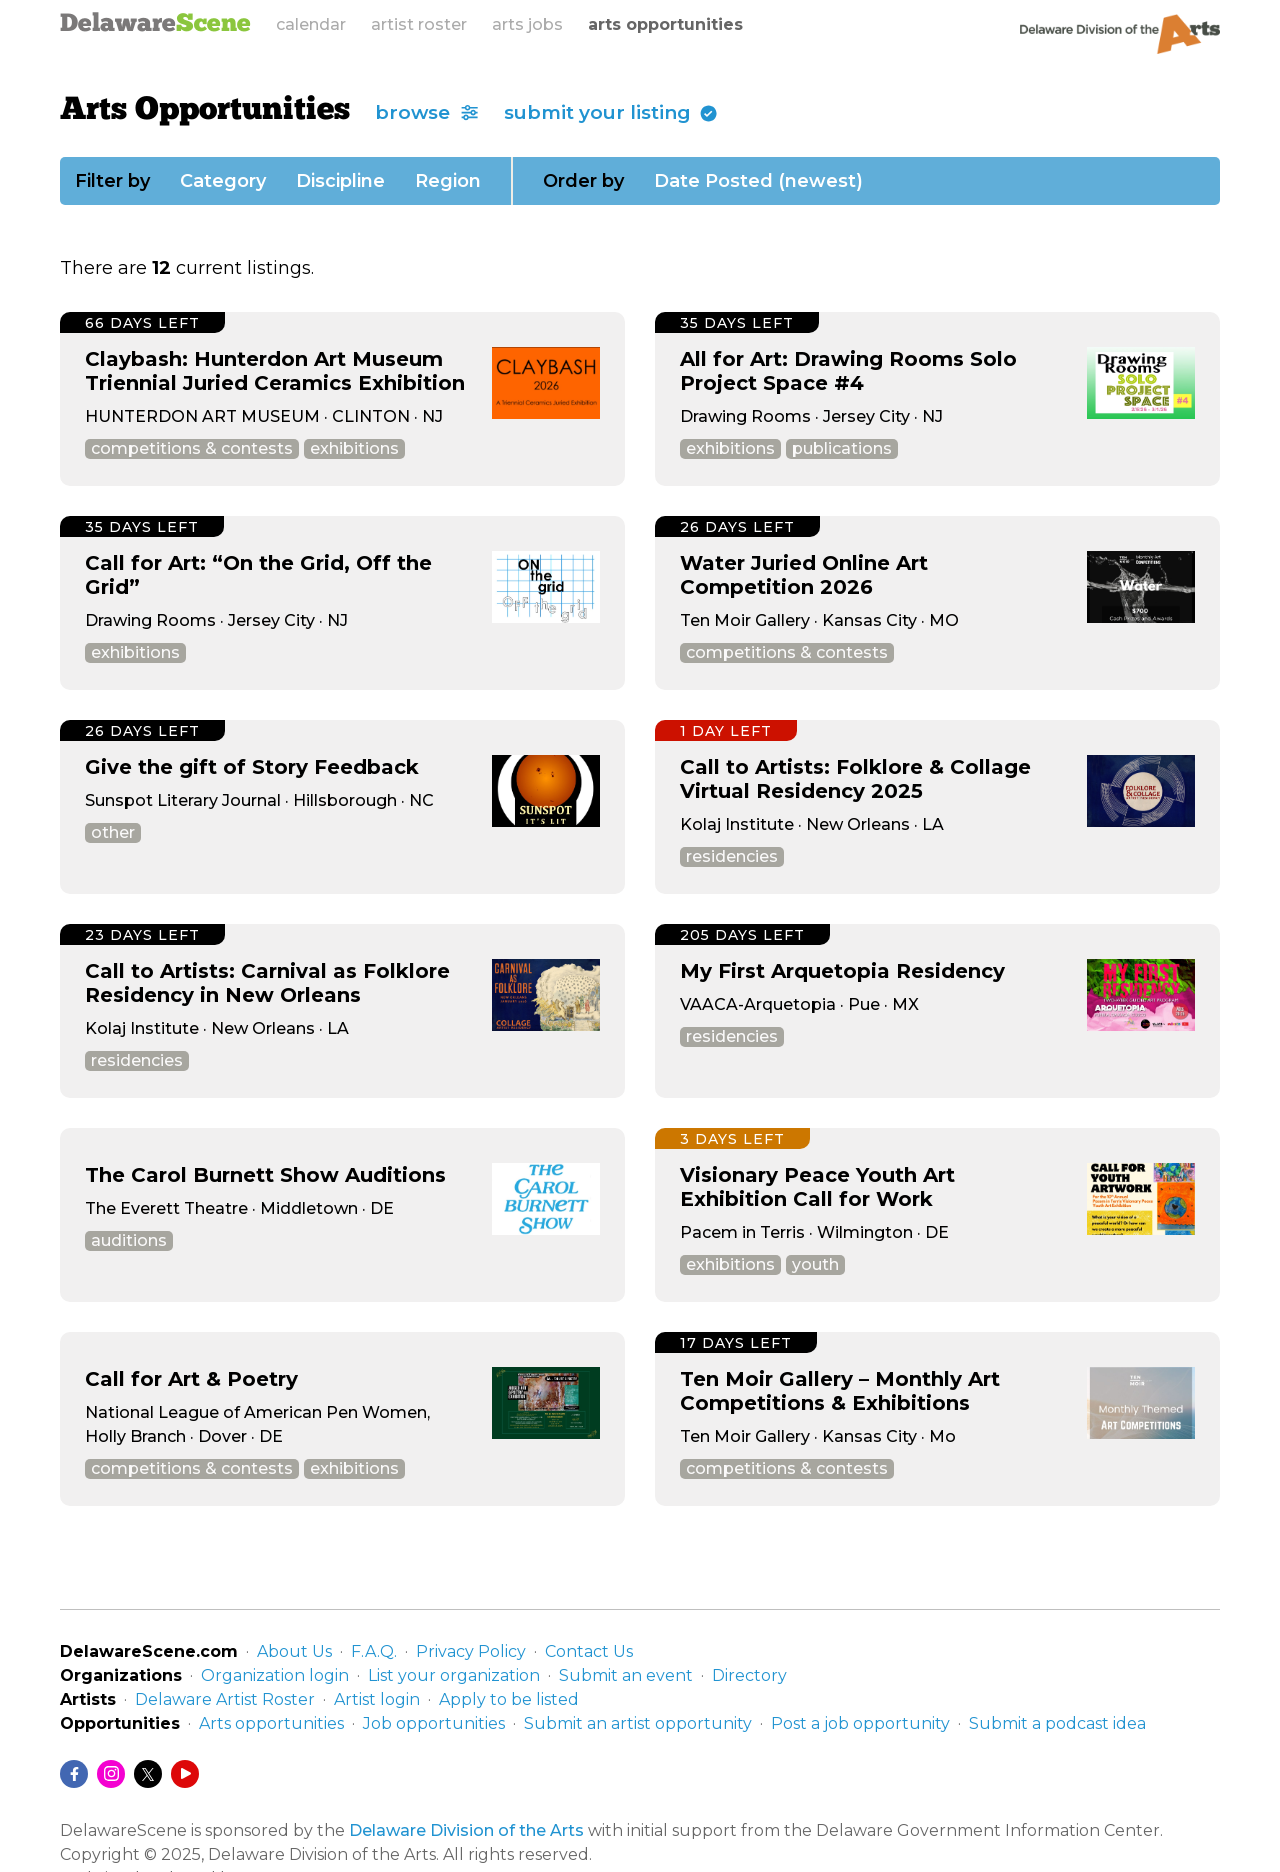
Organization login (275, 1675)
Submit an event (626, 1675)
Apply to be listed (509, 1699)
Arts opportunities (271, 1723)
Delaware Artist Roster (225, 1699)
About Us (294, 1651)
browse (427, 112)
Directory (749, 1675)
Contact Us (589, 1651)
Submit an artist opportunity (638, 1723)
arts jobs (527, 24)
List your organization (454, 1675)
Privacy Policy (471, 1651)
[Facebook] (74, 1774)
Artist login (377, 1699)
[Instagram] (111, 1774)
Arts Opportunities (205, 111)
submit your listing (611, 112)
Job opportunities (434, 1723)
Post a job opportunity (860, 1723)
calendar (311, 24)
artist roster (419, 24)
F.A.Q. (374, 1651)
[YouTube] (185, 1774)
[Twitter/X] (148, 1774)
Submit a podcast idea (1057, 1723)
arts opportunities (665, 24)
